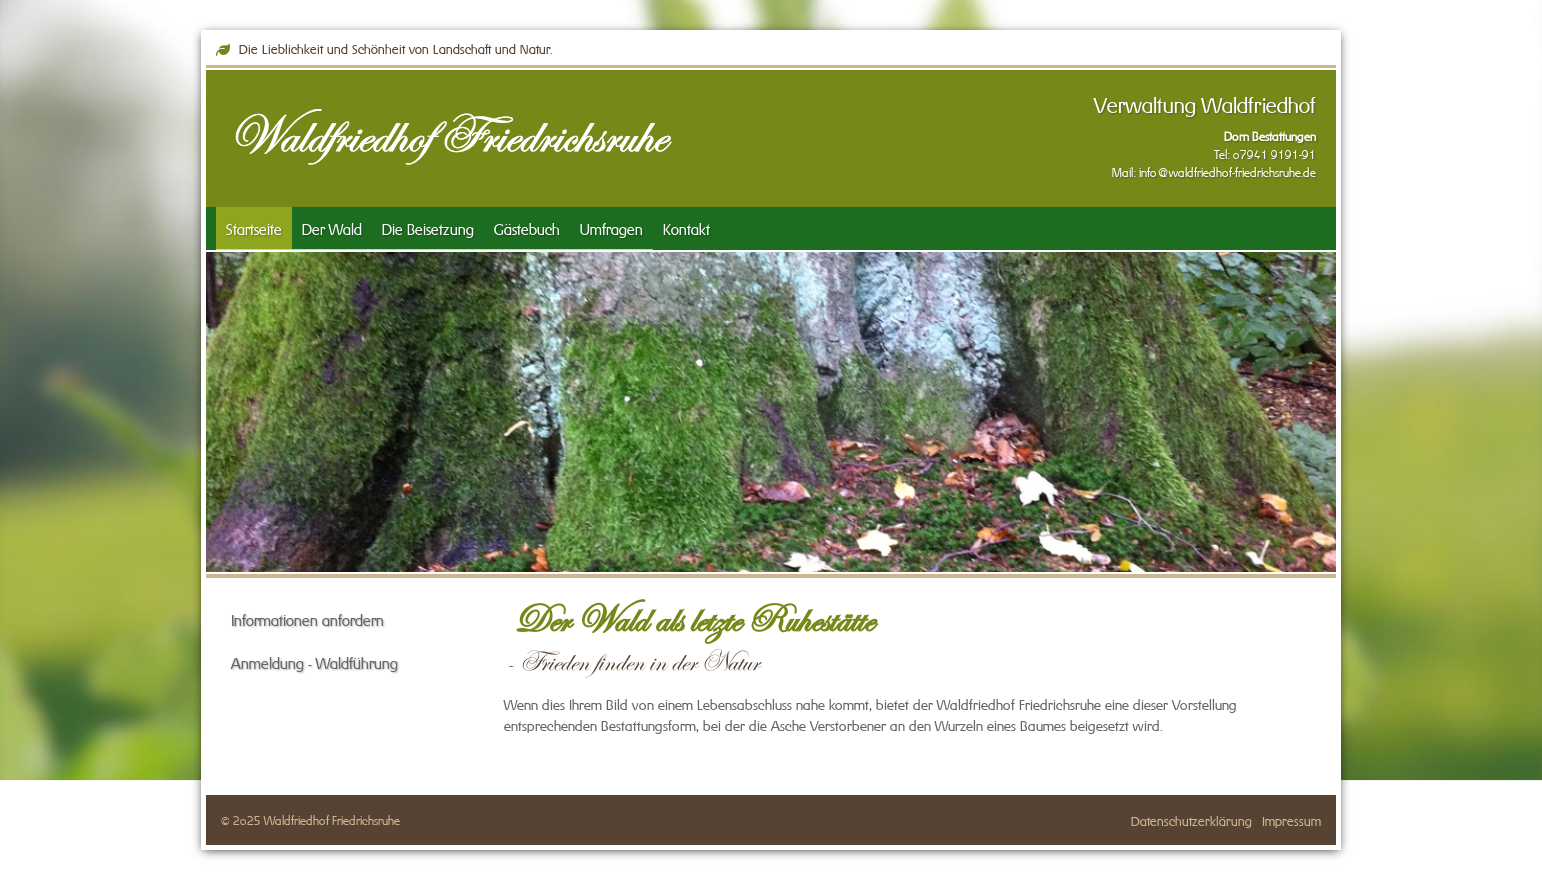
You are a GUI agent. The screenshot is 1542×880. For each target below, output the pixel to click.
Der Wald (332, 227)
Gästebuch (527, 227)
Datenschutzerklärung (1191, 819)
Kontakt (686, 227)
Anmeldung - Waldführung (314, 661)
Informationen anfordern (307, 618)
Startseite (254, 227)
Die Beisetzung (428, 227)
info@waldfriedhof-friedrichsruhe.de (1227, 171)
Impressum (1291, 819)
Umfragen (611, 227)
